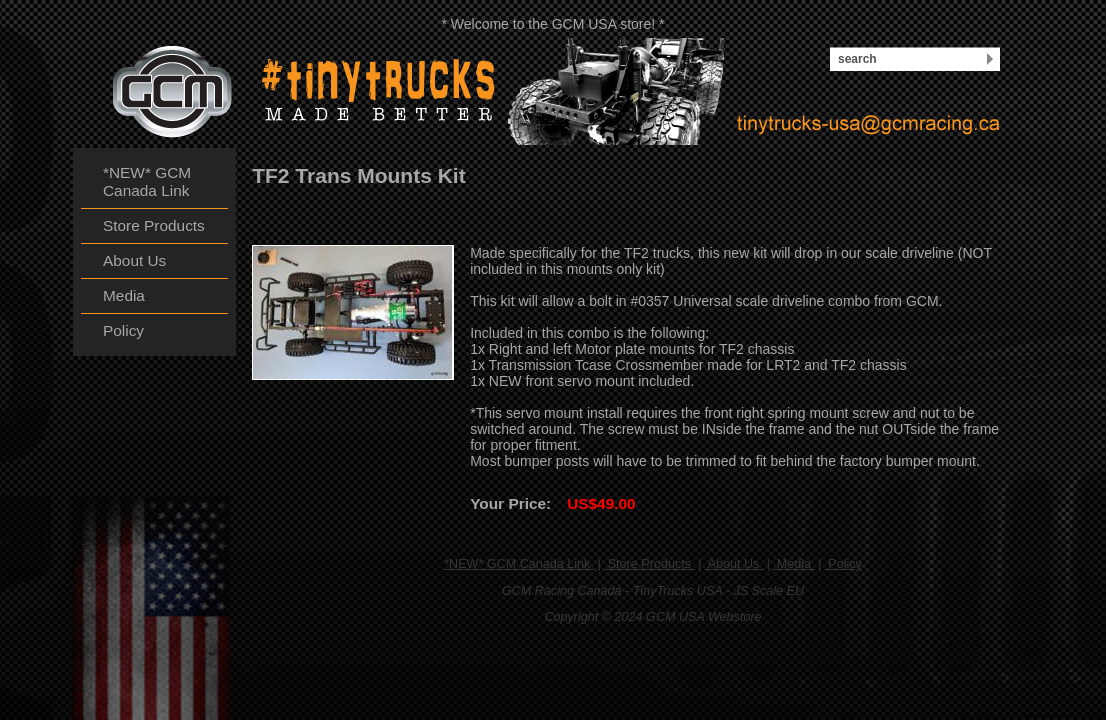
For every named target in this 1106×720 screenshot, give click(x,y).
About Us (734, 564)
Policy (843, 564)
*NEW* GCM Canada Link (519, 564)
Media (793, 564)
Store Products (649, 564)
